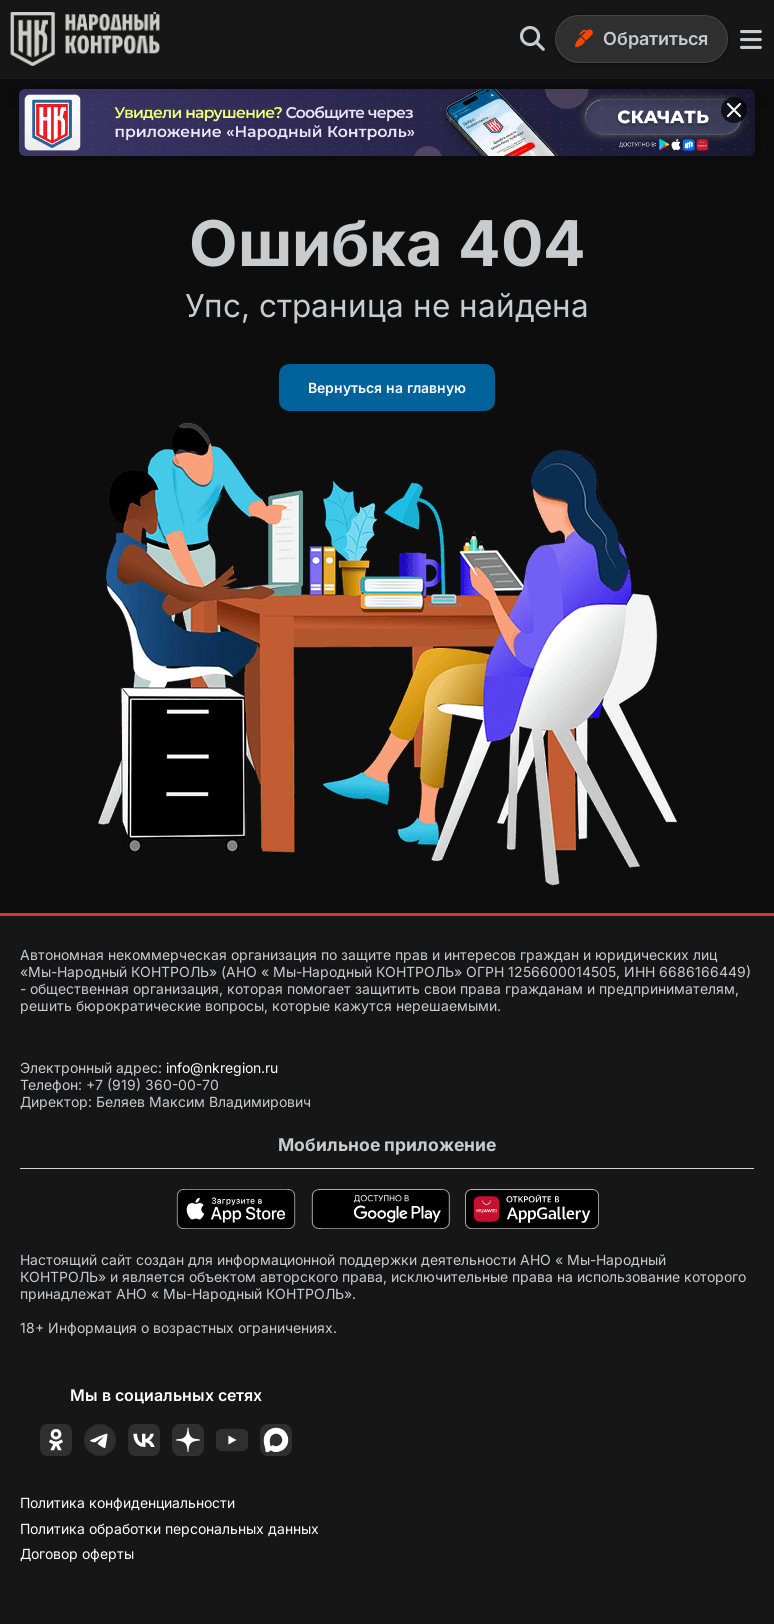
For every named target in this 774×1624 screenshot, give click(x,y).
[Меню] (751, 39)
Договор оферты (77, 1553)
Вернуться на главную (387, 387)
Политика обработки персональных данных (169, 1528)
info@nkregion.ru (222, 1067)
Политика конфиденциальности (127, 1502)
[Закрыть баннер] (734, 110)
